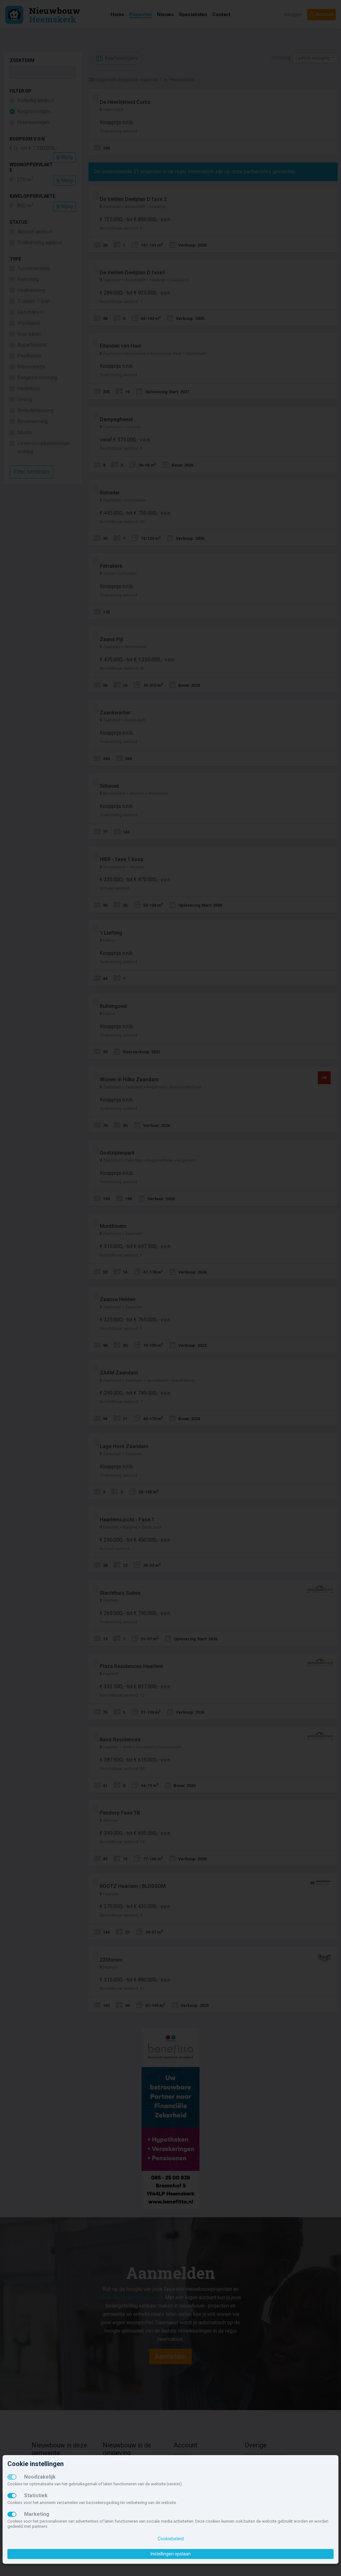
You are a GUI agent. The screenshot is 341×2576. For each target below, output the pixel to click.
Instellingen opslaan (171, 2553)
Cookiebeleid (171, 2538)
